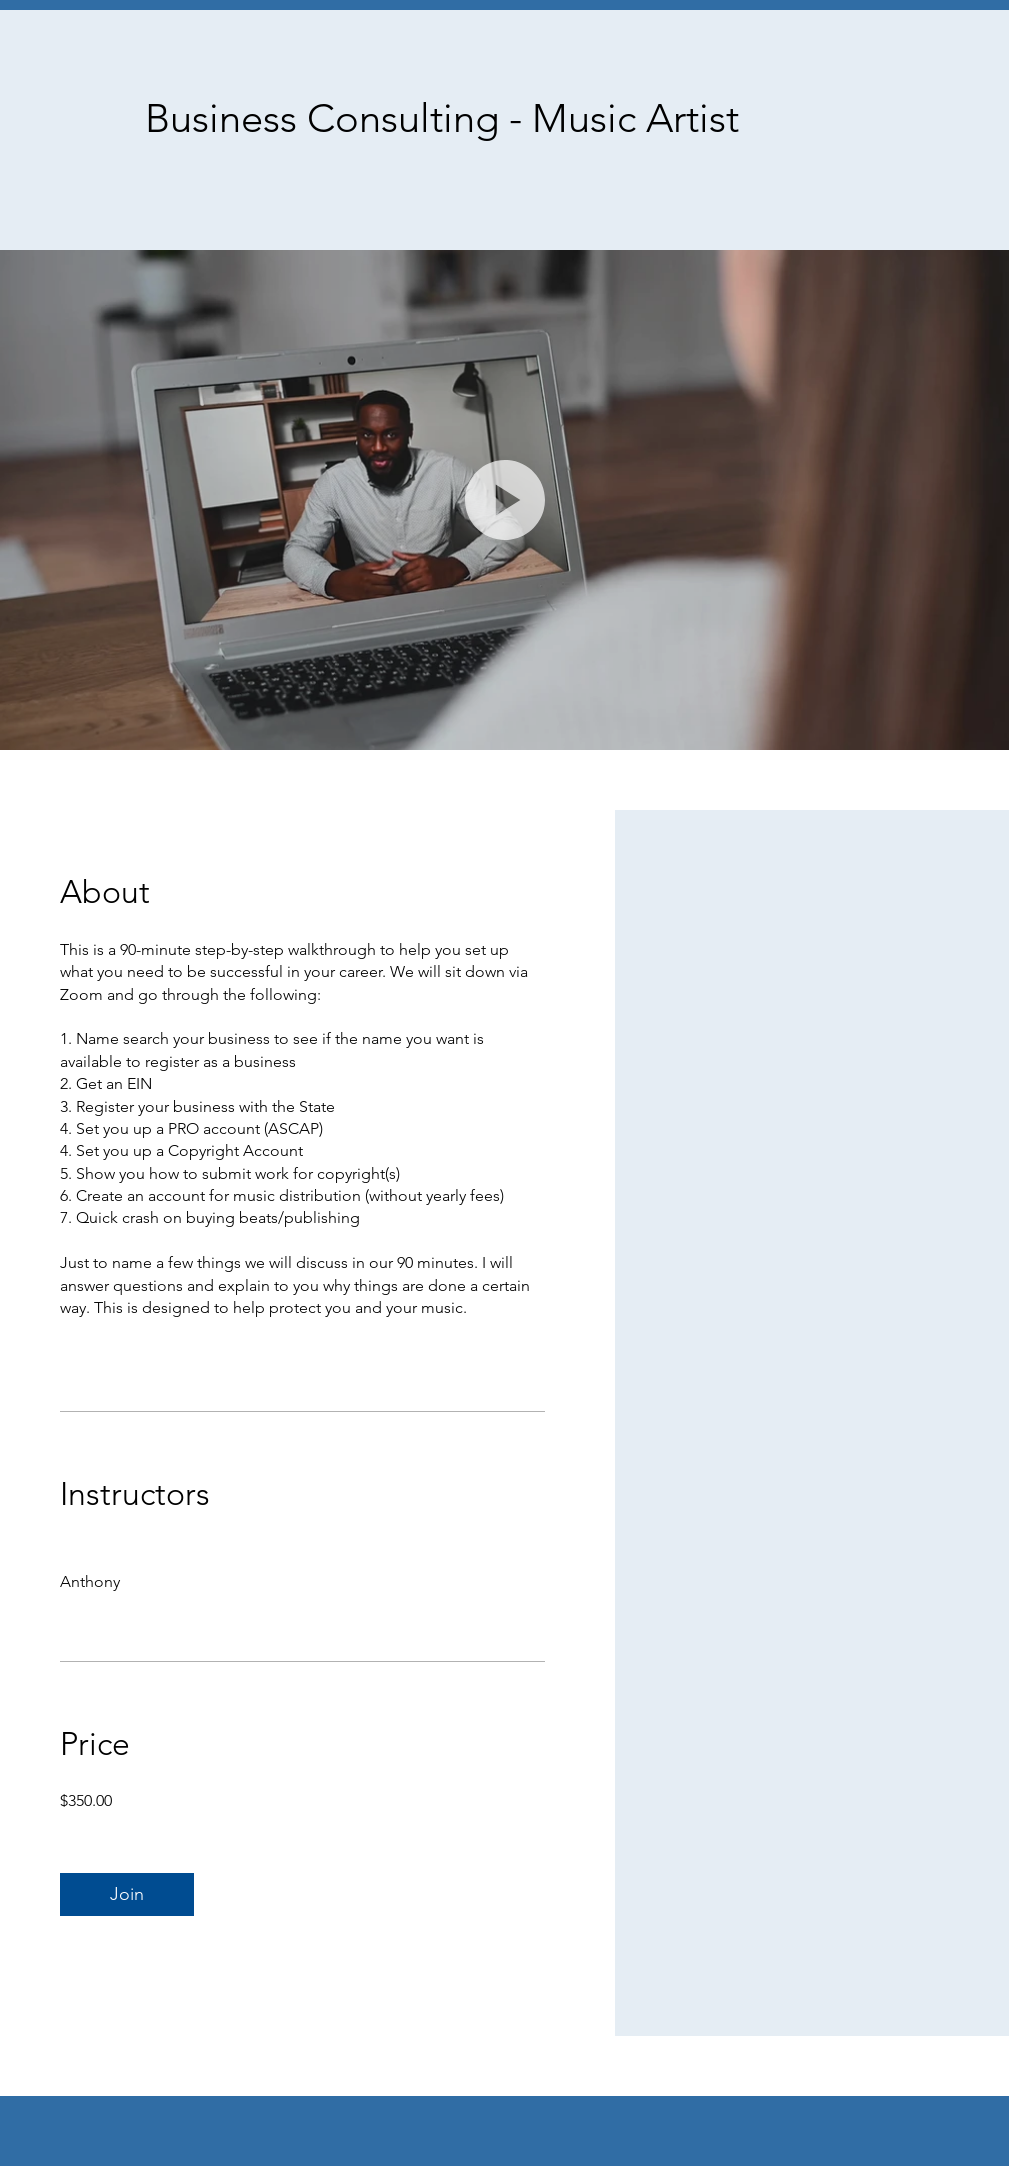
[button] (505, 500)
